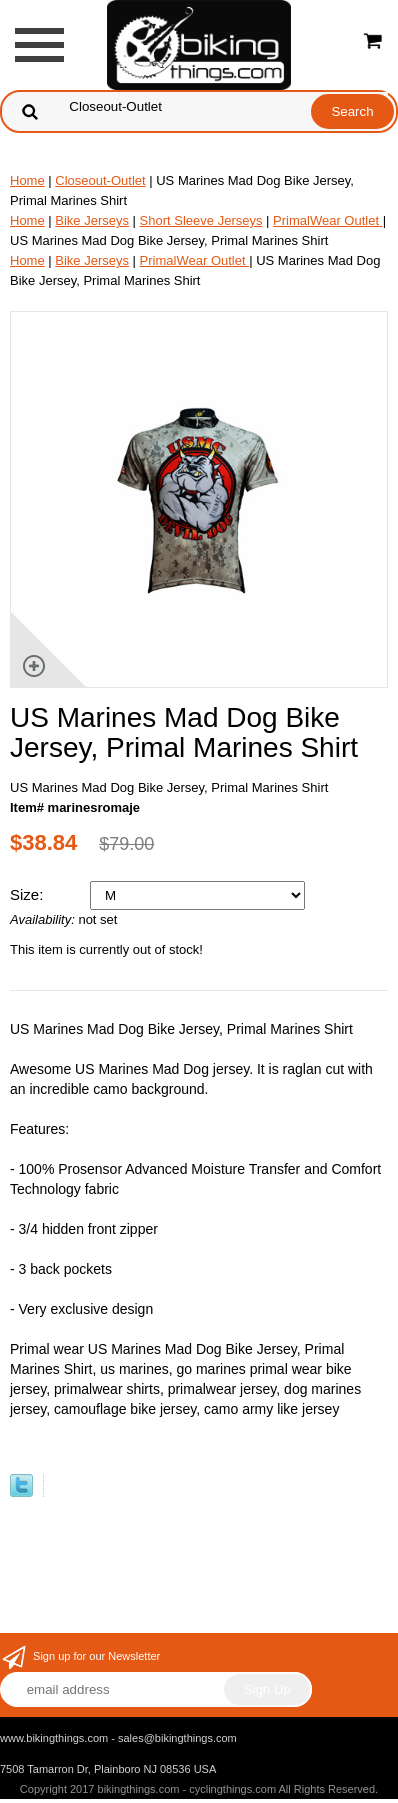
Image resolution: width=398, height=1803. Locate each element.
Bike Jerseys (92, 220)
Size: (29, 894)
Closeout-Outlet (100, 180)
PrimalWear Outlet (328, 220)
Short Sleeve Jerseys (201, 220)
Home (27, 180)
